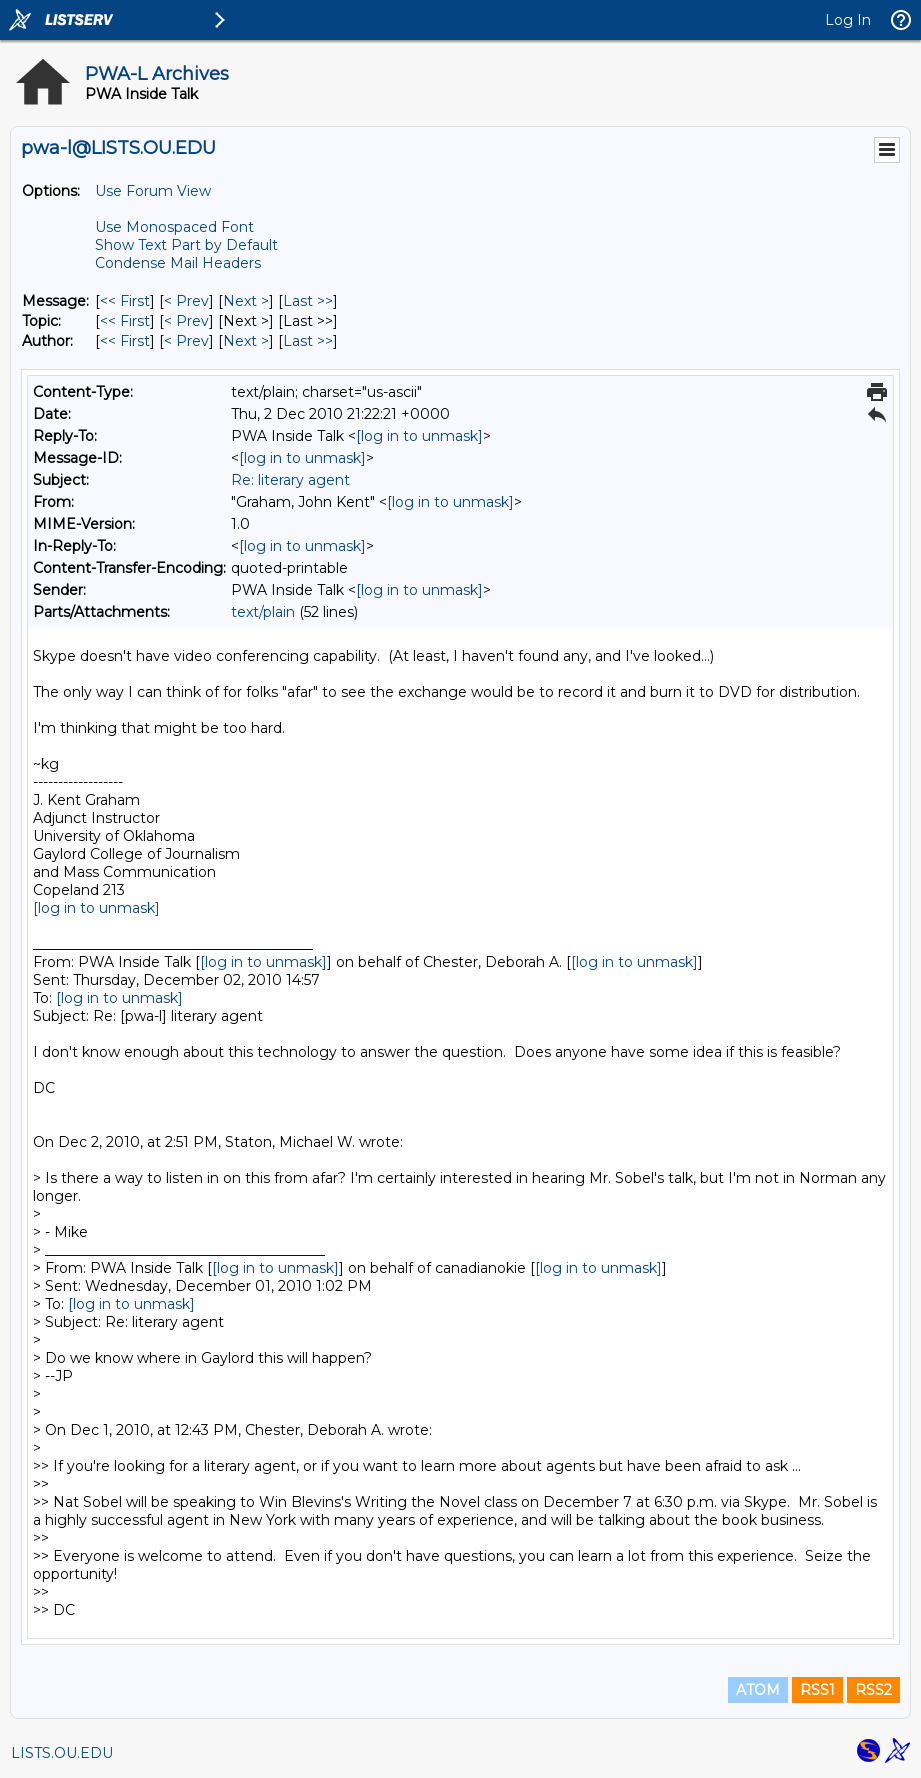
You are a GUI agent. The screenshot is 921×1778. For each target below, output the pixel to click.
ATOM (758, 1690)
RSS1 (817, 1690)
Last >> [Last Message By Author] (308, 341)
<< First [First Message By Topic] (125, 321)
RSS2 (873, 1690)
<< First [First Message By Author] (125, 341)
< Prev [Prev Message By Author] (186, 341)
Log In (848, 20)
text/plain (263, 612)
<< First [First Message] (125, 301)
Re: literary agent (290, 480)
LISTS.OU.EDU (62, 1753)
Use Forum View (153, 191)
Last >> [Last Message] (308, 301)
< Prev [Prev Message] (186, 301)
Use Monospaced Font (174, 227)
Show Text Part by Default (186, 245)
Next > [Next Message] (246, 301)
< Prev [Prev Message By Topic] (186, 321)
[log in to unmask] (419, 436)
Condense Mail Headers (178, 263)
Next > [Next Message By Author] (246, 341)
